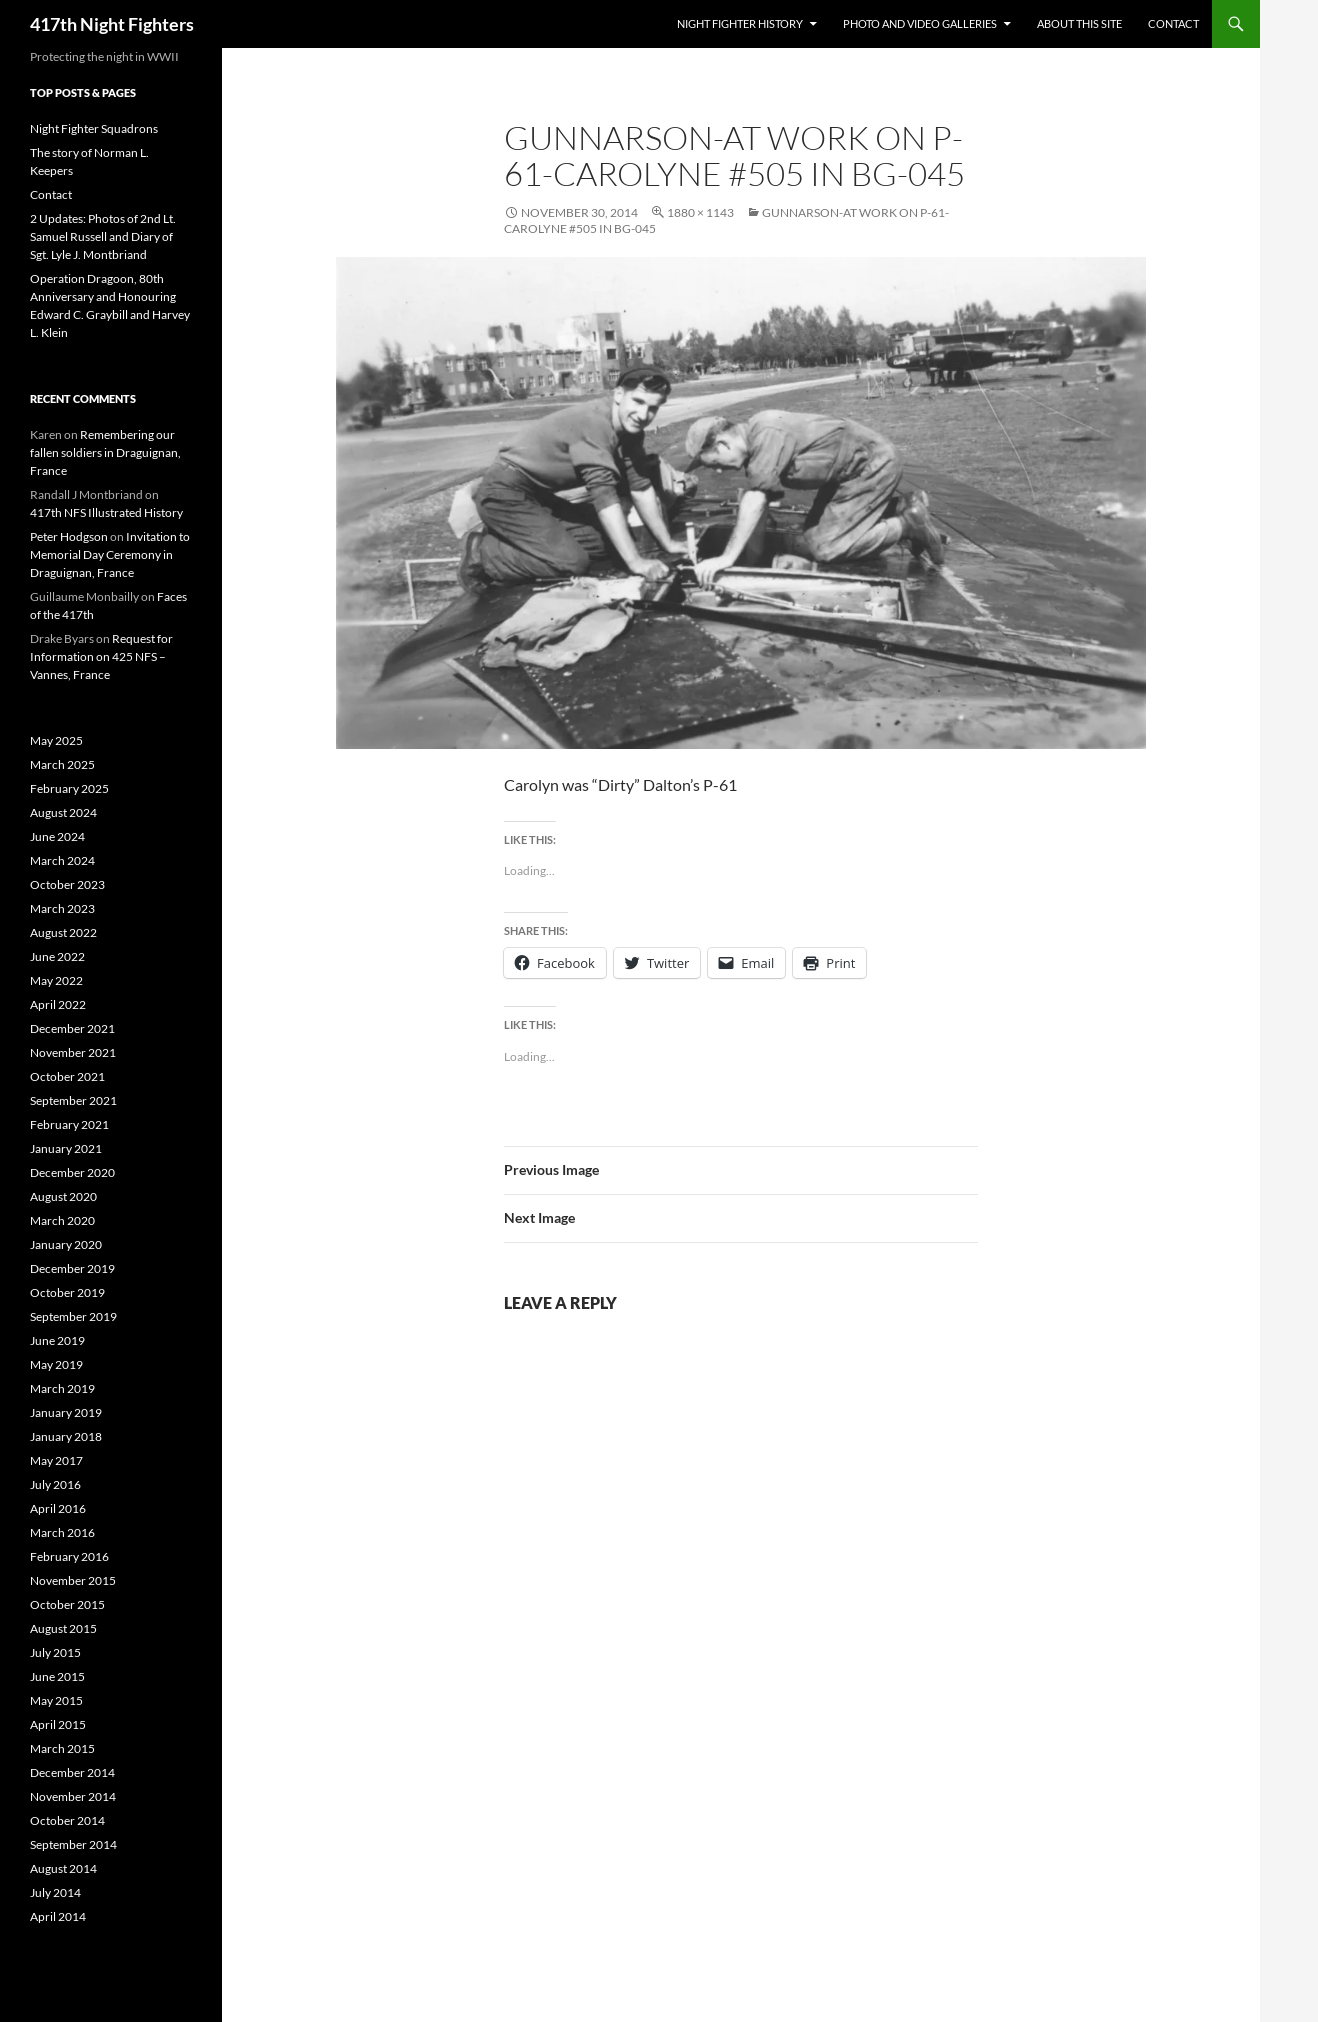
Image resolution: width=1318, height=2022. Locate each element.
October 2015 (67, 1604)
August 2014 (63, 1868)
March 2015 (62, 1748)
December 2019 (72, 1268)
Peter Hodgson (69, 536)
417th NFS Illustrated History (106, 512)
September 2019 (73, 1316)
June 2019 (57, 1340)
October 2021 (67, 1076)
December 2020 (72, 1172)
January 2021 (66, 1148)
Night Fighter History (740, 23)
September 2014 (73, 1844)
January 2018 (66, 1436)
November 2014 (73, 1796)
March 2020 (62, 1220)
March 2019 (62, 1388)
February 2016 (69, 1556)
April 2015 (58, 1724)
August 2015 (63, 1628)
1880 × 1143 (700, 212)
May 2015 (56, 1700)
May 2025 (56, 740)
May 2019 (56, 1364)
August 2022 (63, 932)
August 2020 (63, 1196)
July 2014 (55, 1892)
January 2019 (66, 1412)
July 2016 (55, 1484)
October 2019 (67, 1292)
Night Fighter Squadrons (94, 128)
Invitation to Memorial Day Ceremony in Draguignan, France (110, 554)
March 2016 (62, 1532)
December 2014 (72, 1772)
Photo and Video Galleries (920, 23)
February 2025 (69, 788)
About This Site (1079, 23)
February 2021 (69, 1124)
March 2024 (62, 860)
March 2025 (62, 764)
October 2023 (67, 884)
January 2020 (66, 1244)
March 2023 (62, 908)
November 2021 (73, 1052)
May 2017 (56, 1460)
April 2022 (58, 1004)
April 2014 (58, 1916)
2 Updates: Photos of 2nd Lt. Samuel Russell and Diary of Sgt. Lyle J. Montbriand (103, 236)
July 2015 (55, 1652)
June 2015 (57, 1676)
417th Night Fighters (112, 24)
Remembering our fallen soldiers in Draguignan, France (105, 452)
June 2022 (57, 956)
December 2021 (72, 1028)
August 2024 (63, 812)
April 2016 (58, 1508)
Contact (1173, 23)
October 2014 (67, 1820)
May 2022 (56, 980)
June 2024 (57, 836)
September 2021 (73, 1100)
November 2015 (73, 1580)
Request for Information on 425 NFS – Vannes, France (101, 656)
